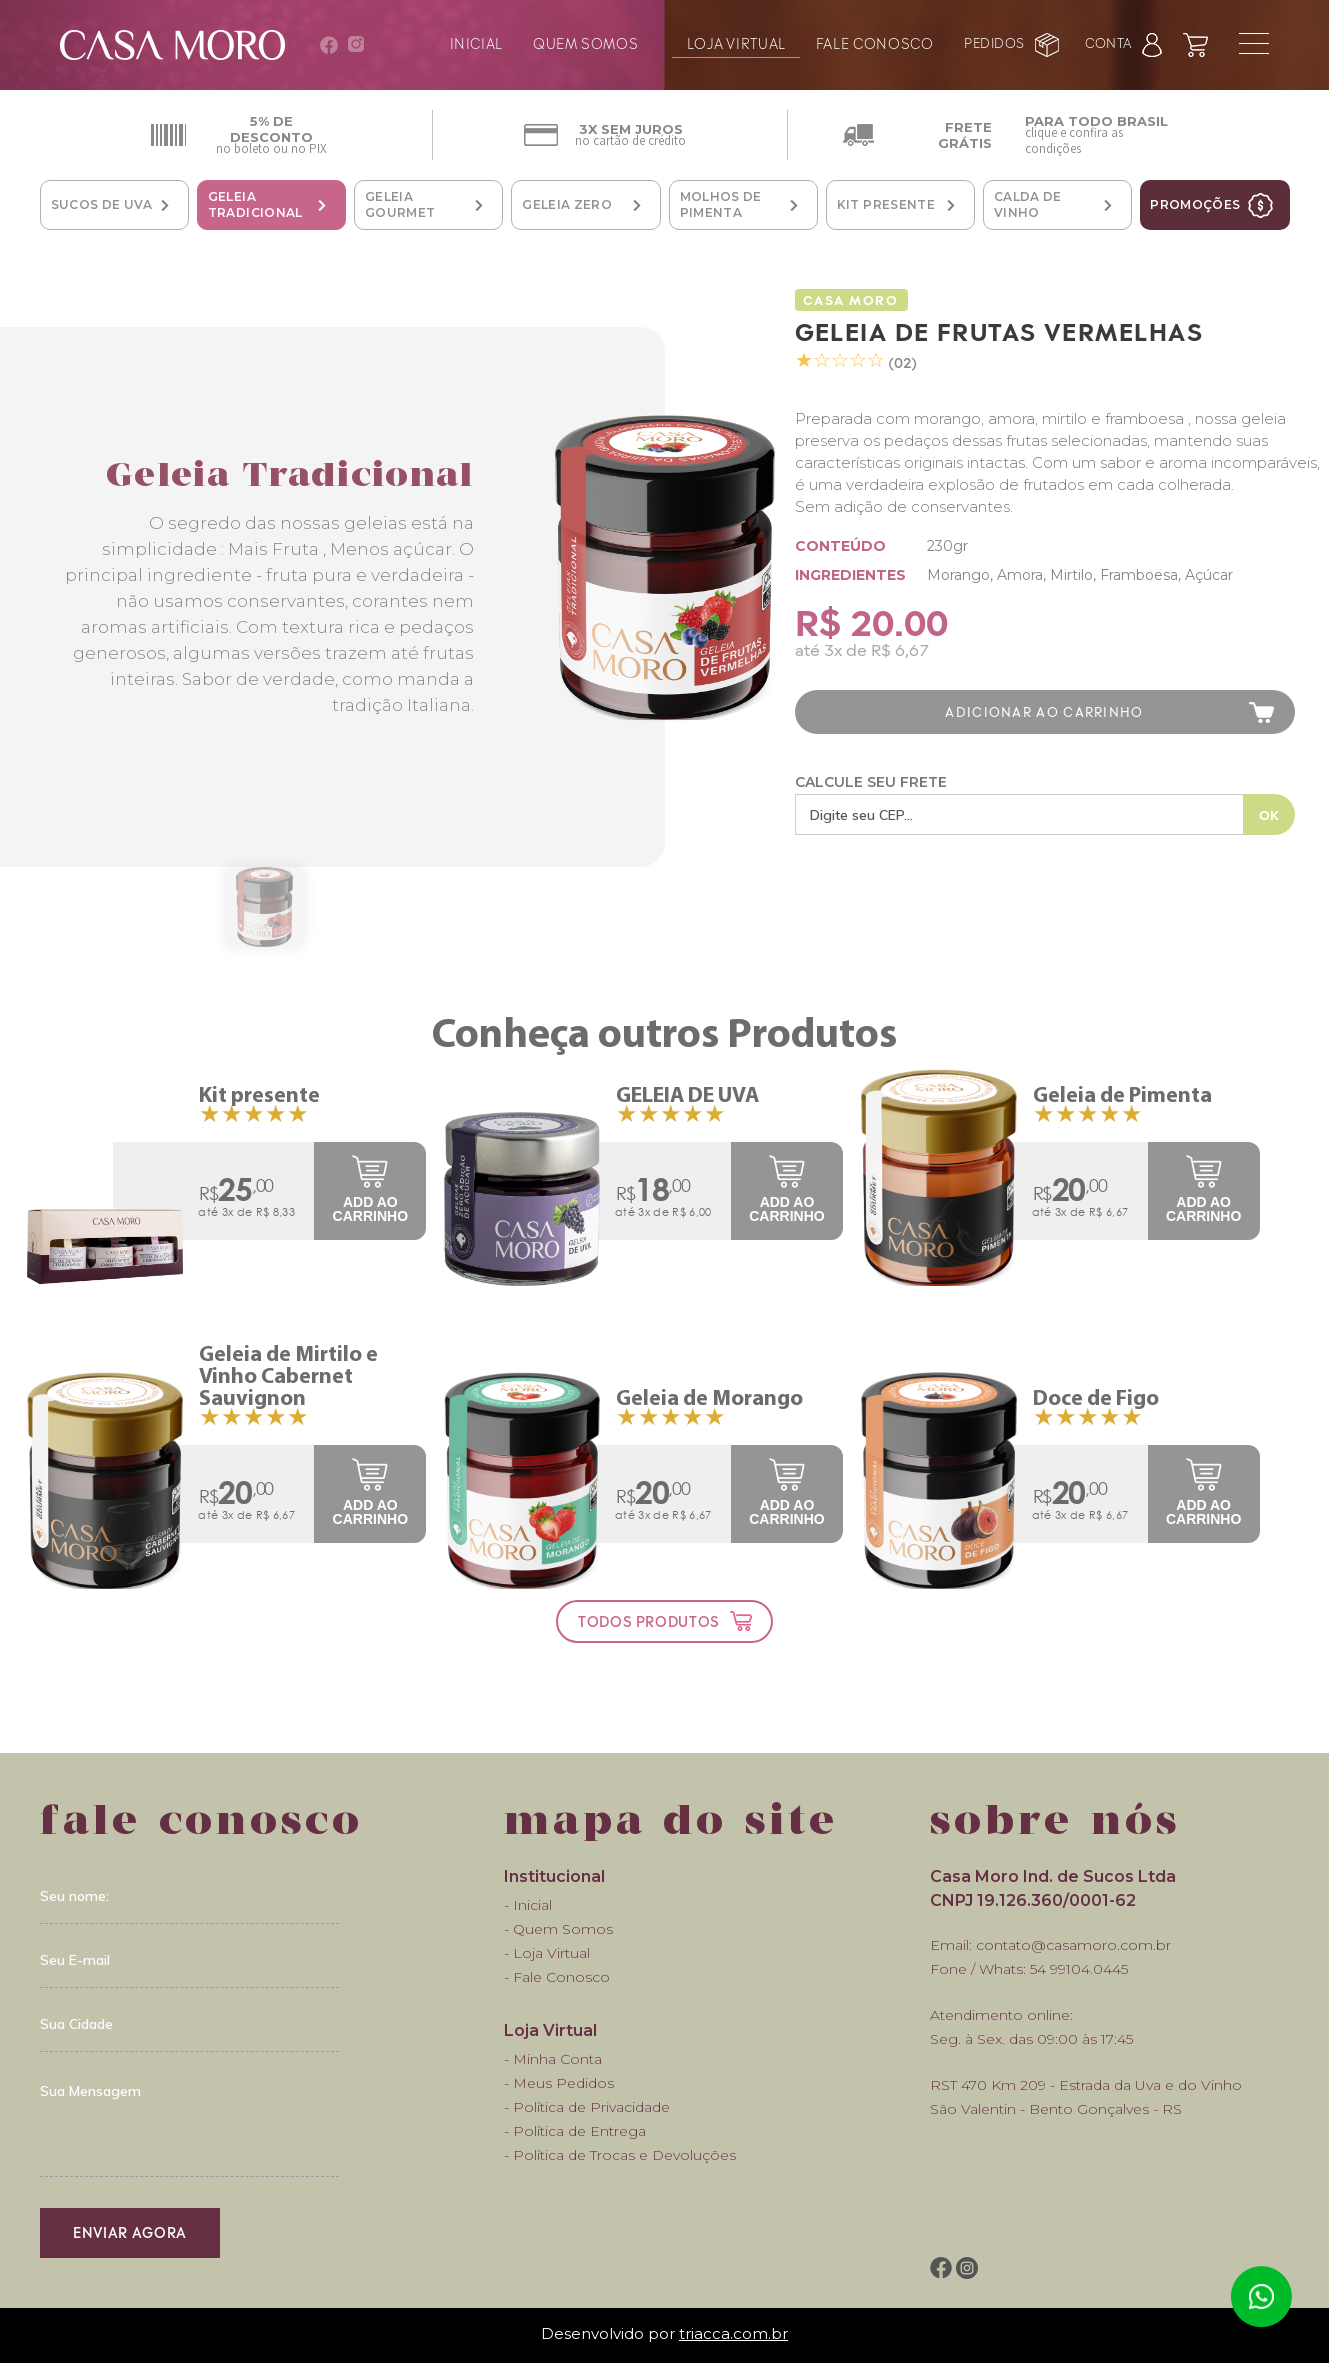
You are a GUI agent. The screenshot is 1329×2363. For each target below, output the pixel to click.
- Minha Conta (553, 2059)
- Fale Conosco (557, 1977)
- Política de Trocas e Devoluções (620, 2155)
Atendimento (1261, 2297)
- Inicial (528, 1905)
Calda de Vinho (1028, 204)
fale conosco (875, 41)
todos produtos (649, 1621)
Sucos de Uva (102, 204)
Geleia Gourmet (400, 204)
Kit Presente (886, 204)
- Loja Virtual (547, 1953)
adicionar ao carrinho (1044, 711)
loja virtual (736, 41)
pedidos (994, 42)
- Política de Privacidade (587, 2107)
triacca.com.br (733, 2333)
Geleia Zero (567, 204)
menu (1254, 43)
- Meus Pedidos (559, 2083)
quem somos (585, 41)
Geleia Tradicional (255, 204)
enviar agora (130, 2232)
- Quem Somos (558, 1929)
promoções (1195, 204)
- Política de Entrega (575, 2131)
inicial (476, 41)
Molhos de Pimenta (721, 204)
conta (1109, 42)
